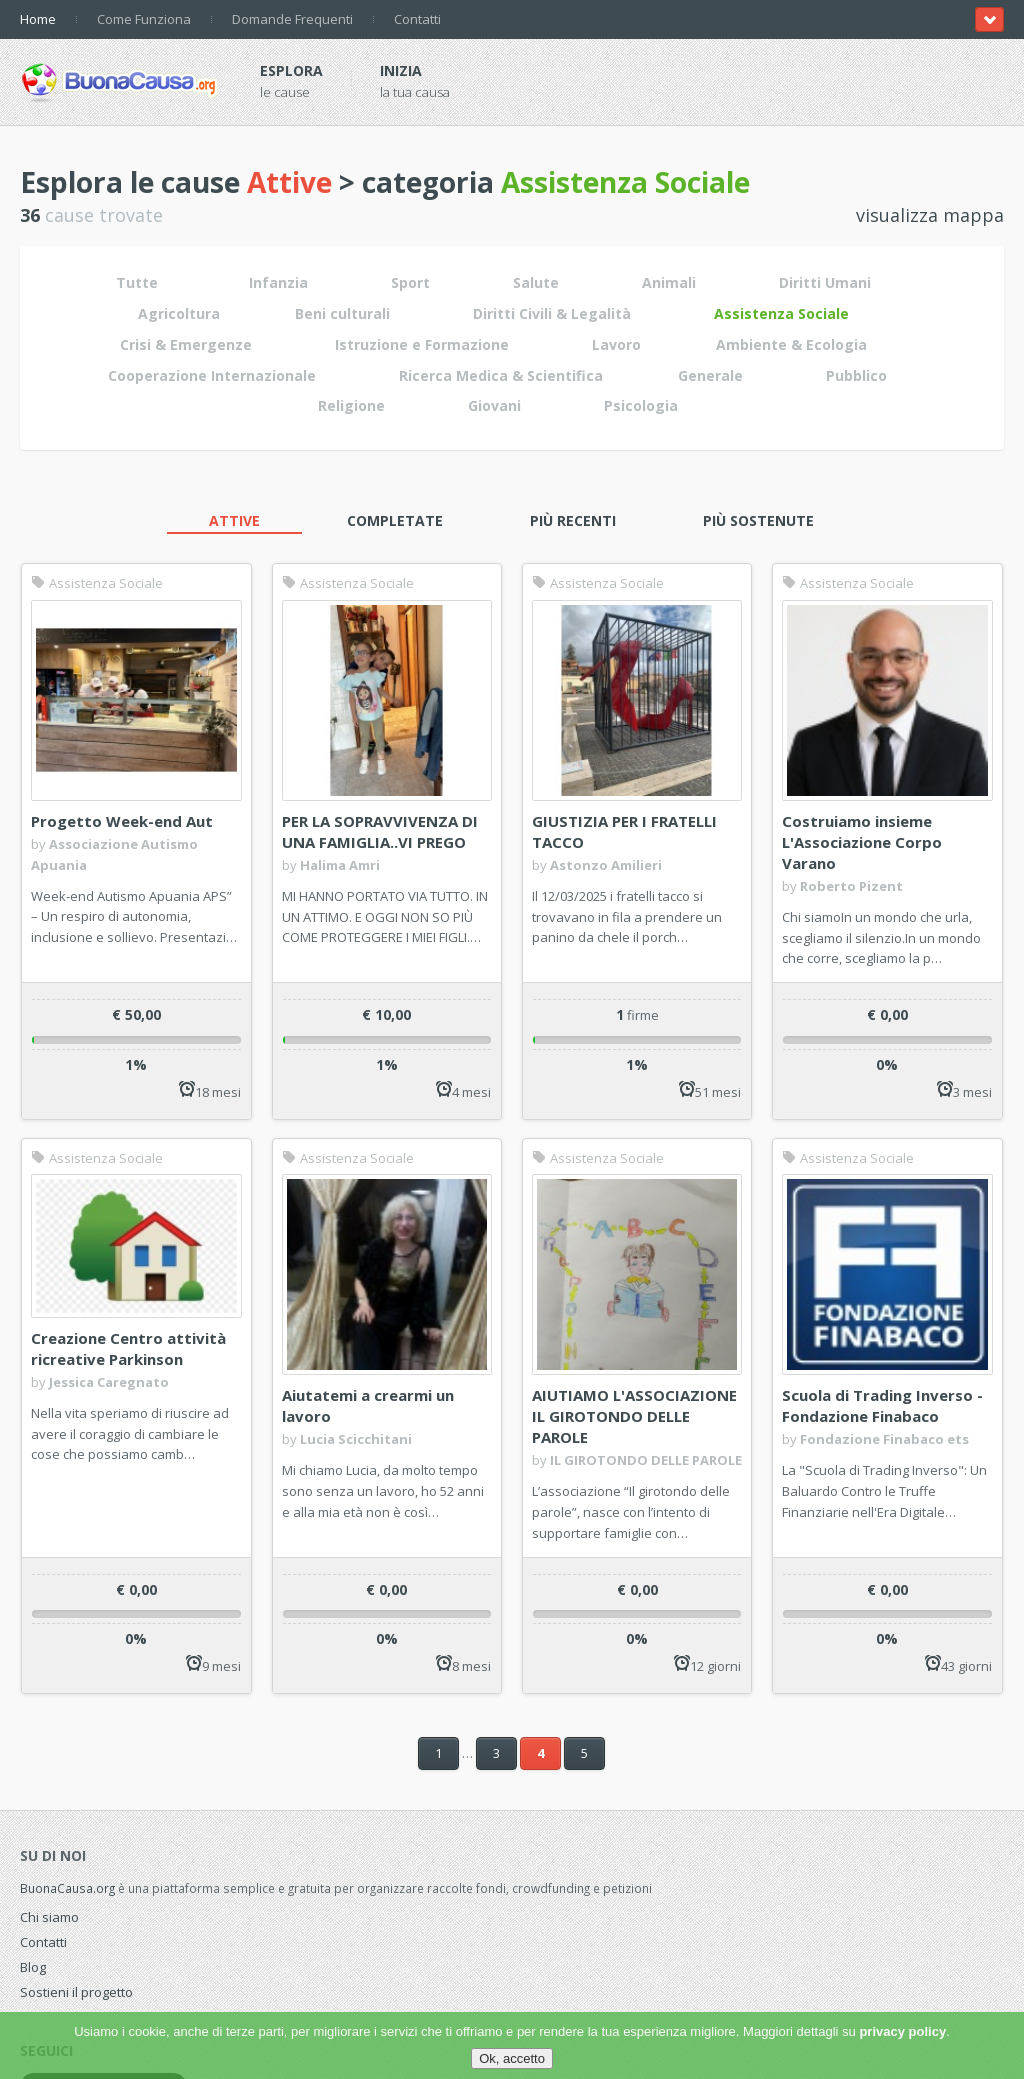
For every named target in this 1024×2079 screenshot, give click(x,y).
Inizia (401, 70)
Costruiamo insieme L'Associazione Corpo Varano (862, 842)
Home (38, 19)
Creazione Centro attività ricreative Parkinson (128, 1348)
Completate (395, 520)
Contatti (417, 19)
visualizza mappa (930, 215)
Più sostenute (758, 520)
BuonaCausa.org (67, 1888)
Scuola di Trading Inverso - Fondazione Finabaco (882, 1405)
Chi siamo (49, 1917)
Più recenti (573, 520)
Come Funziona (144, 19)
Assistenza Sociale (97, 583)
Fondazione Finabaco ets (884, 1439)
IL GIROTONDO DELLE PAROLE (646, 1460)
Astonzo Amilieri (606, 865)
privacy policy (902, 2031)
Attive (234, 520)
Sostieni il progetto (76, 1992)
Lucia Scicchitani (356, 1439)
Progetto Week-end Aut (122, 821)
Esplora (291, 70)
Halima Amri (340, 865)
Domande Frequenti (292, 19)
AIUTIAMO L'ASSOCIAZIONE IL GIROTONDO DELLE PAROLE (634, 1416)
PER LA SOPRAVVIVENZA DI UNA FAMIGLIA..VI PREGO (380, 831)
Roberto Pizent (851, 886)
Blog (33, 1967)
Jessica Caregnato (109, 1382)
